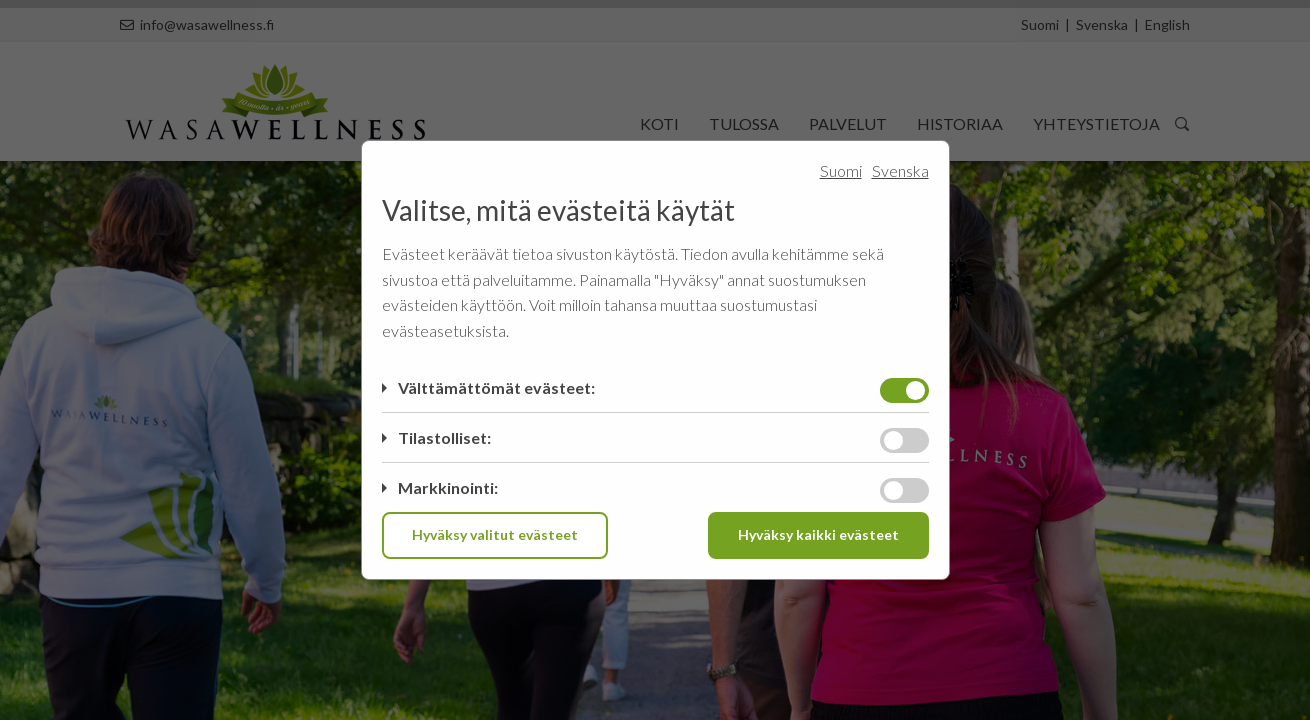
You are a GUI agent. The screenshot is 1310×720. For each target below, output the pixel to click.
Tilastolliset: (444, 437)
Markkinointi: (448, 487)
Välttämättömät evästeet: (496, 387)
